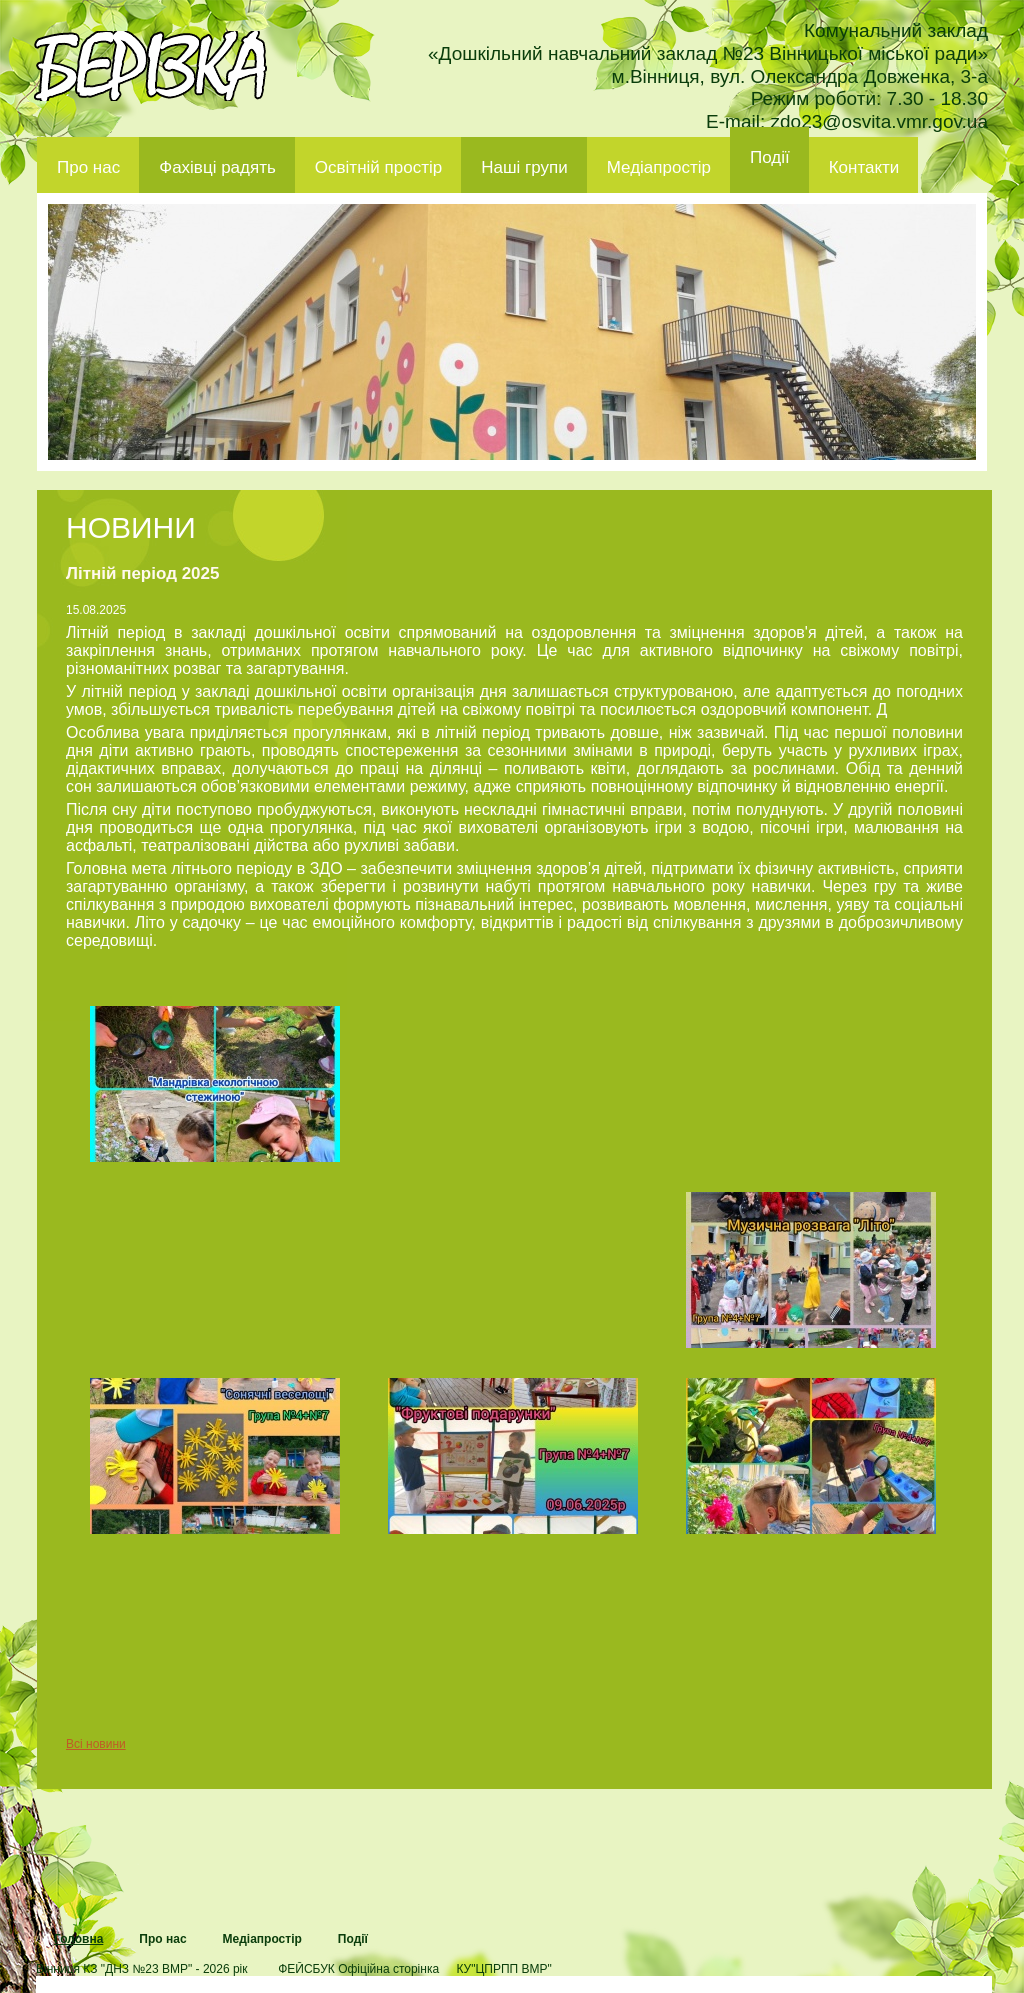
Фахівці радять (217, 167)
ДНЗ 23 (150, 66)
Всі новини (96, 1744)
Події (770, 157)
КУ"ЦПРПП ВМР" (503, 1969)
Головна (78, 1939)
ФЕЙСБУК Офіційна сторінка (358, 1969)
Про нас (88, 167)
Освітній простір (378, 167)
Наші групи (524, 167)
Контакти (864, 167)
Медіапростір (659, 167)
